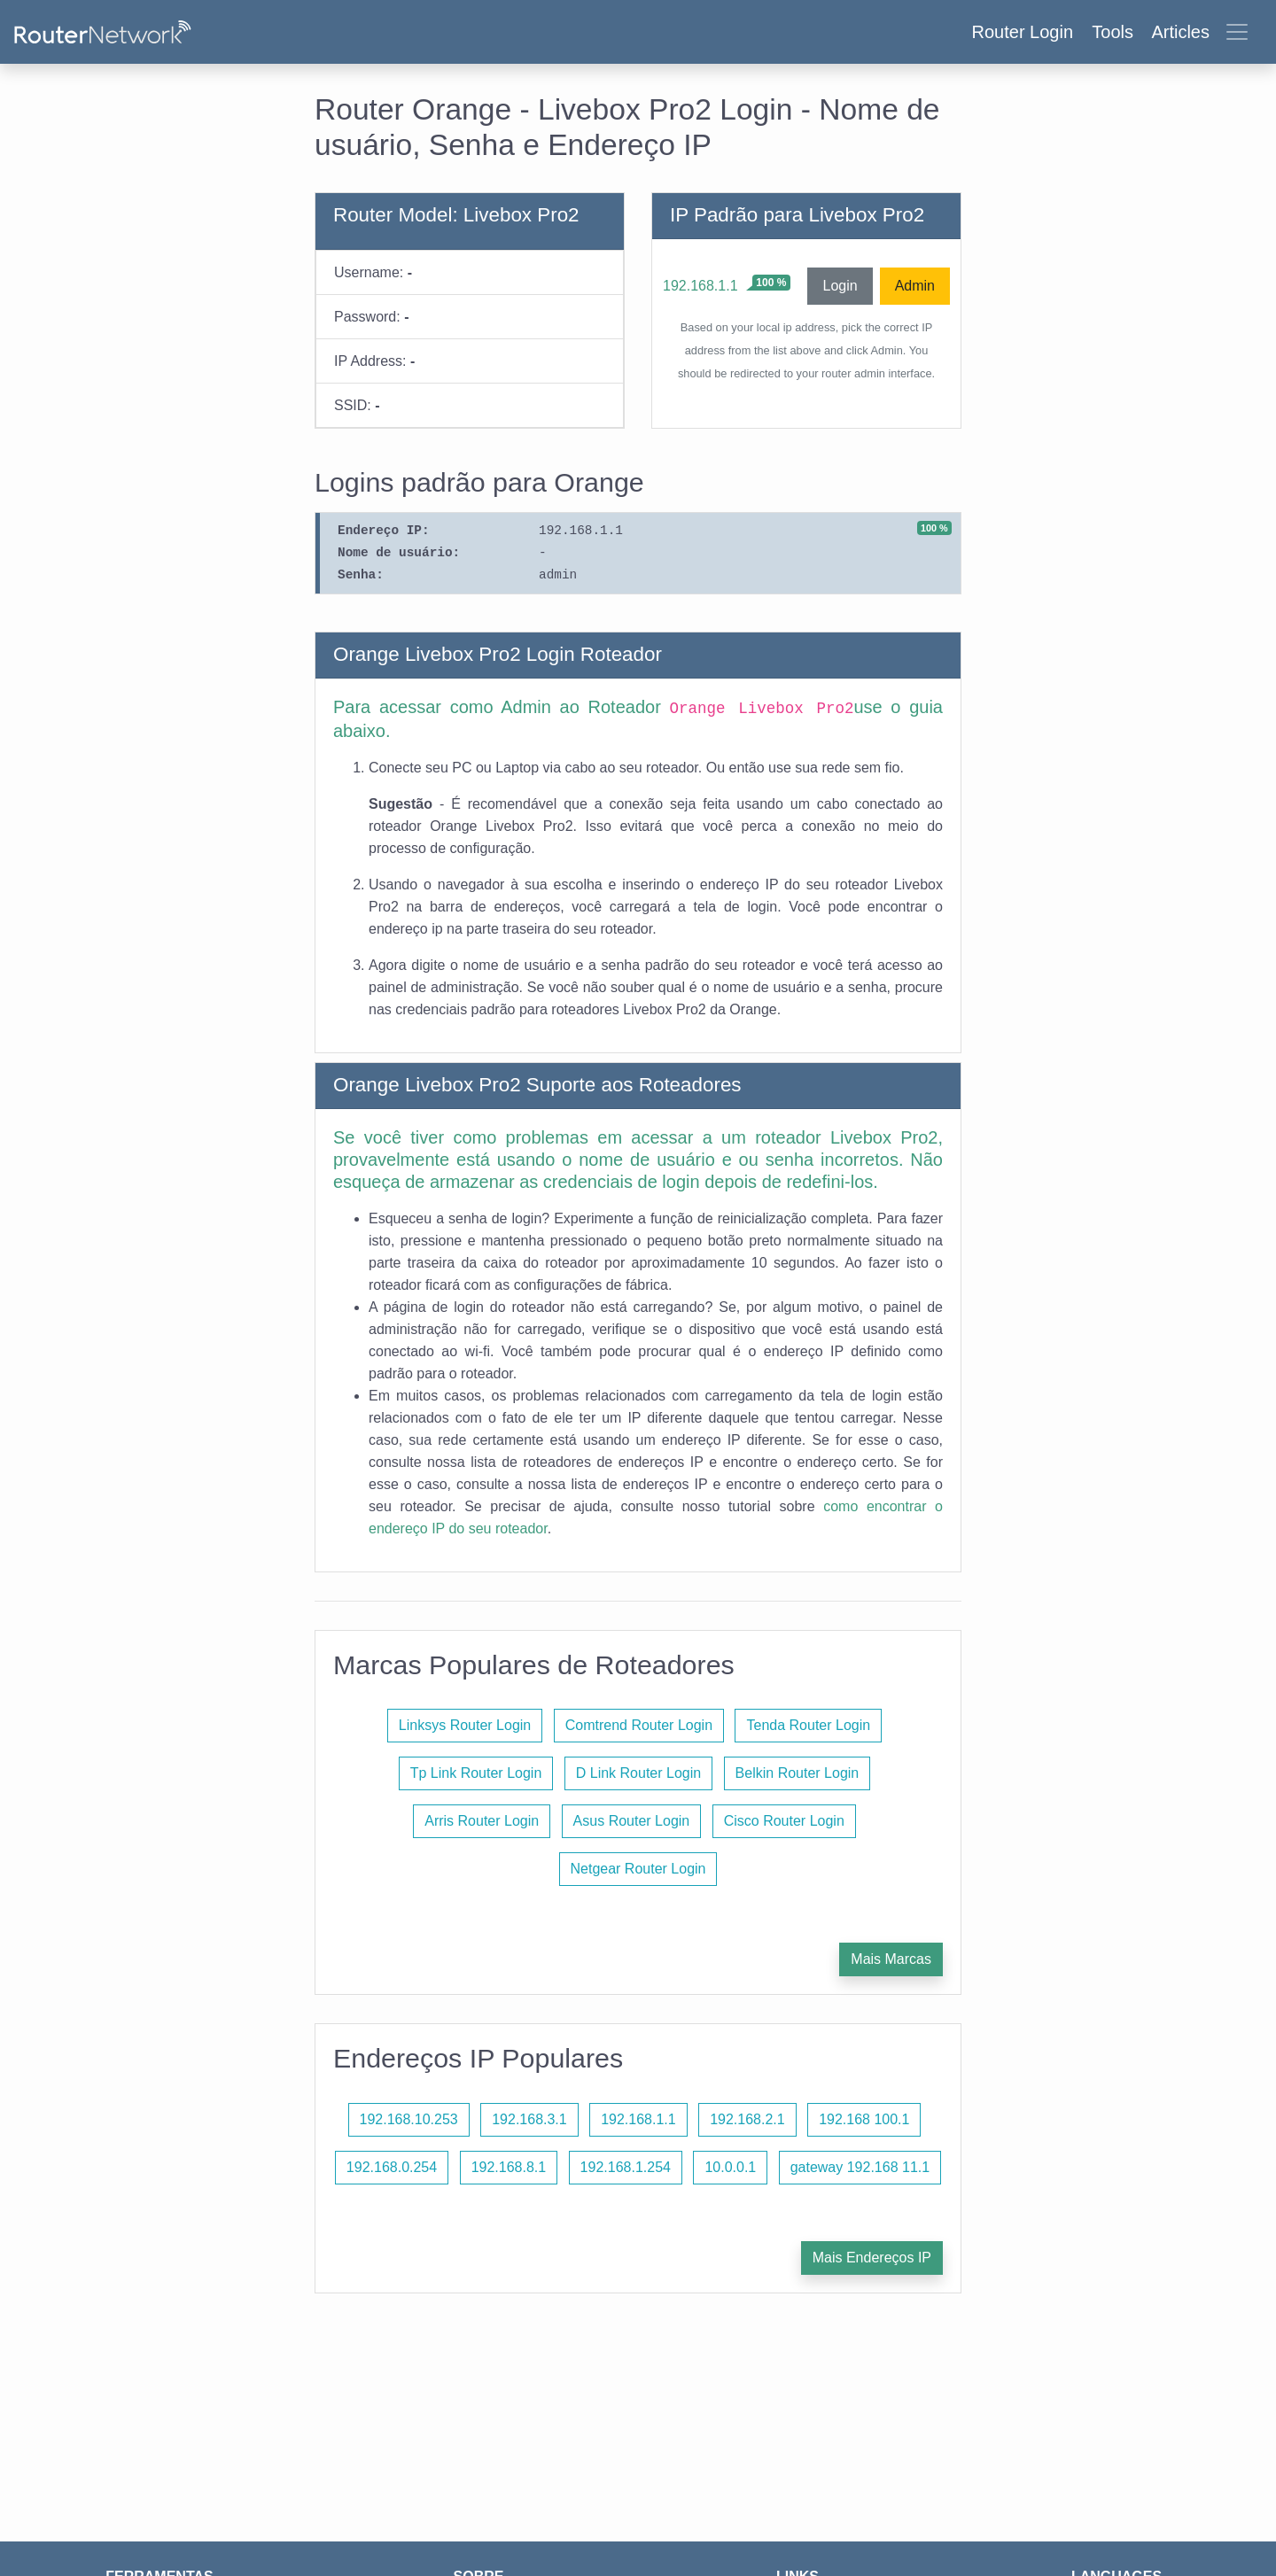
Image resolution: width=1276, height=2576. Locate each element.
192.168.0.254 (391, 2167)
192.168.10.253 (409, 2119)
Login (839, 285)
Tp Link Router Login (476, 1773)
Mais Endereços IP (872, 2257)
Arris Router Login (481, 1820)
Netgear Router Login (638, 1868)
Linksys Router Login (465, 1725)
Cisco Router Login (784, 1820)
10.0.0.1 (730, 2167)
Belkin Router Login (797, 1773)
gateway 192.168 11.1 (860, 2167)
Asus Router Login (631, 1820)
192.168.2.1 (747, 2119)
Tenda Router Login (808, 1725)
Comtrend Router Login (638, 1725)
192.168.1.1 (700, 285)
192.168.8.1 (509, 2167)
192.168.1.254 (625, 2167)
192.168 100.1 (864, 2119)
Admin (915, 285)
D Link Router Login (638, 1773)
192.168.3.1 (529, 2119)
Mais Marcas (891, 1959)
